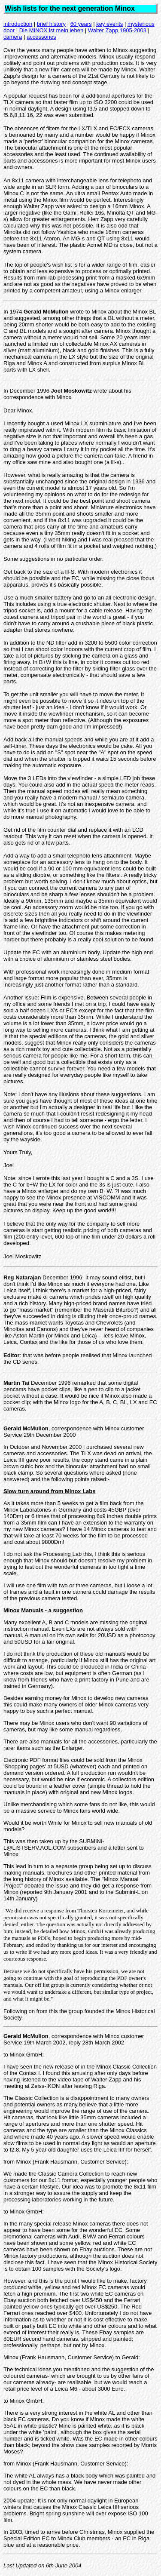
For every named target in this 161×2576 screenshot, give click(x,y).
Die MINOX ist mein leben (51, 30)
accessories (41, 37)
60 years (81, 24)
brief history (51, 24)
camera (12, 37)
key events (109, 24)
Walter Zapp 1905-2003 (117, 30)
